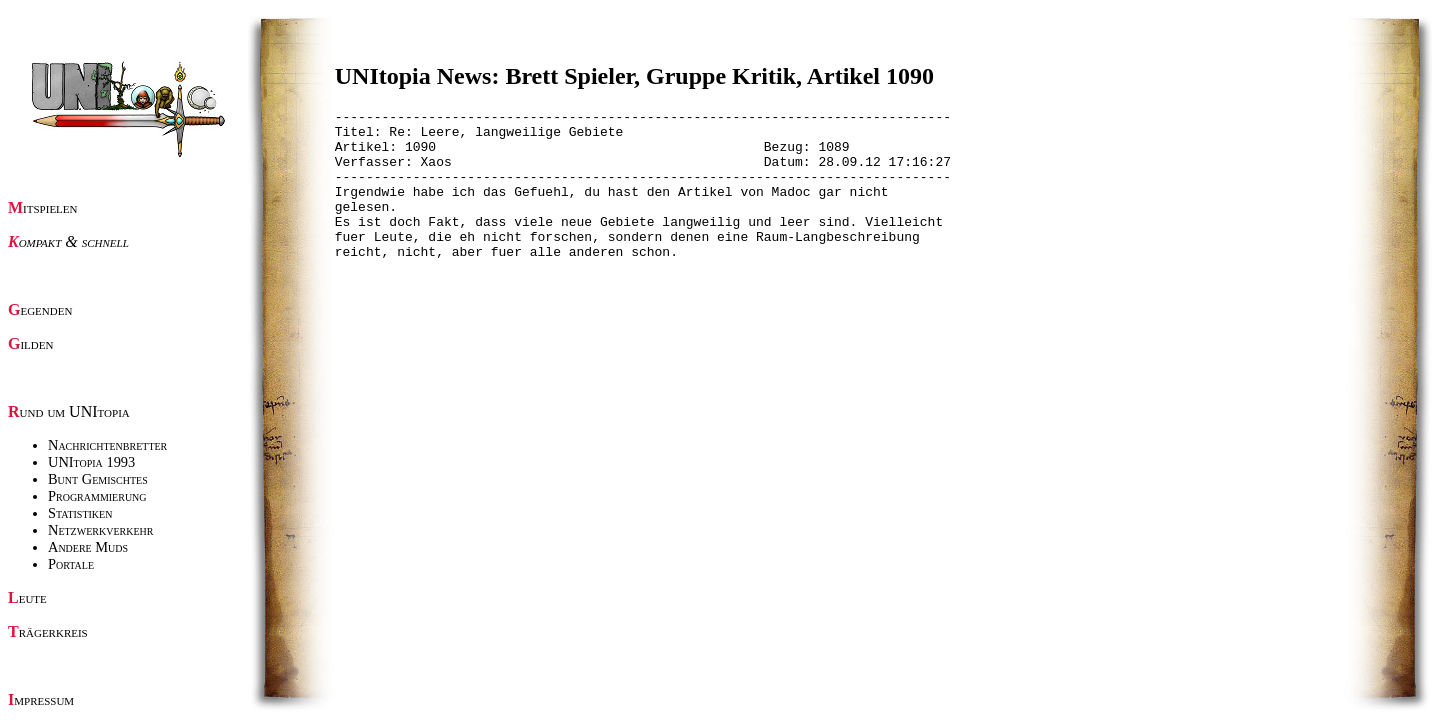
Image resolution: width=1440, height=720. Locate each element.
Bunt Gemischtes (98, 479)
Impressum (41, 699)
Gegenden (40, 309)
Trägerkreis (48, 631)
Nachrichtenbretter (107, 445)
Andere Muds (88, 547)
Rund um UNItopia (69, 411)
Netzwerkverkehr (100, 530)
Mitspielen (43, 207)
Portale (71, 564)
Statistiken (80, 513)
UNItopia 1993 (91, 462)
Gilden (30, 343)
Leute (27, 597)
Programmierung (97, 496)
